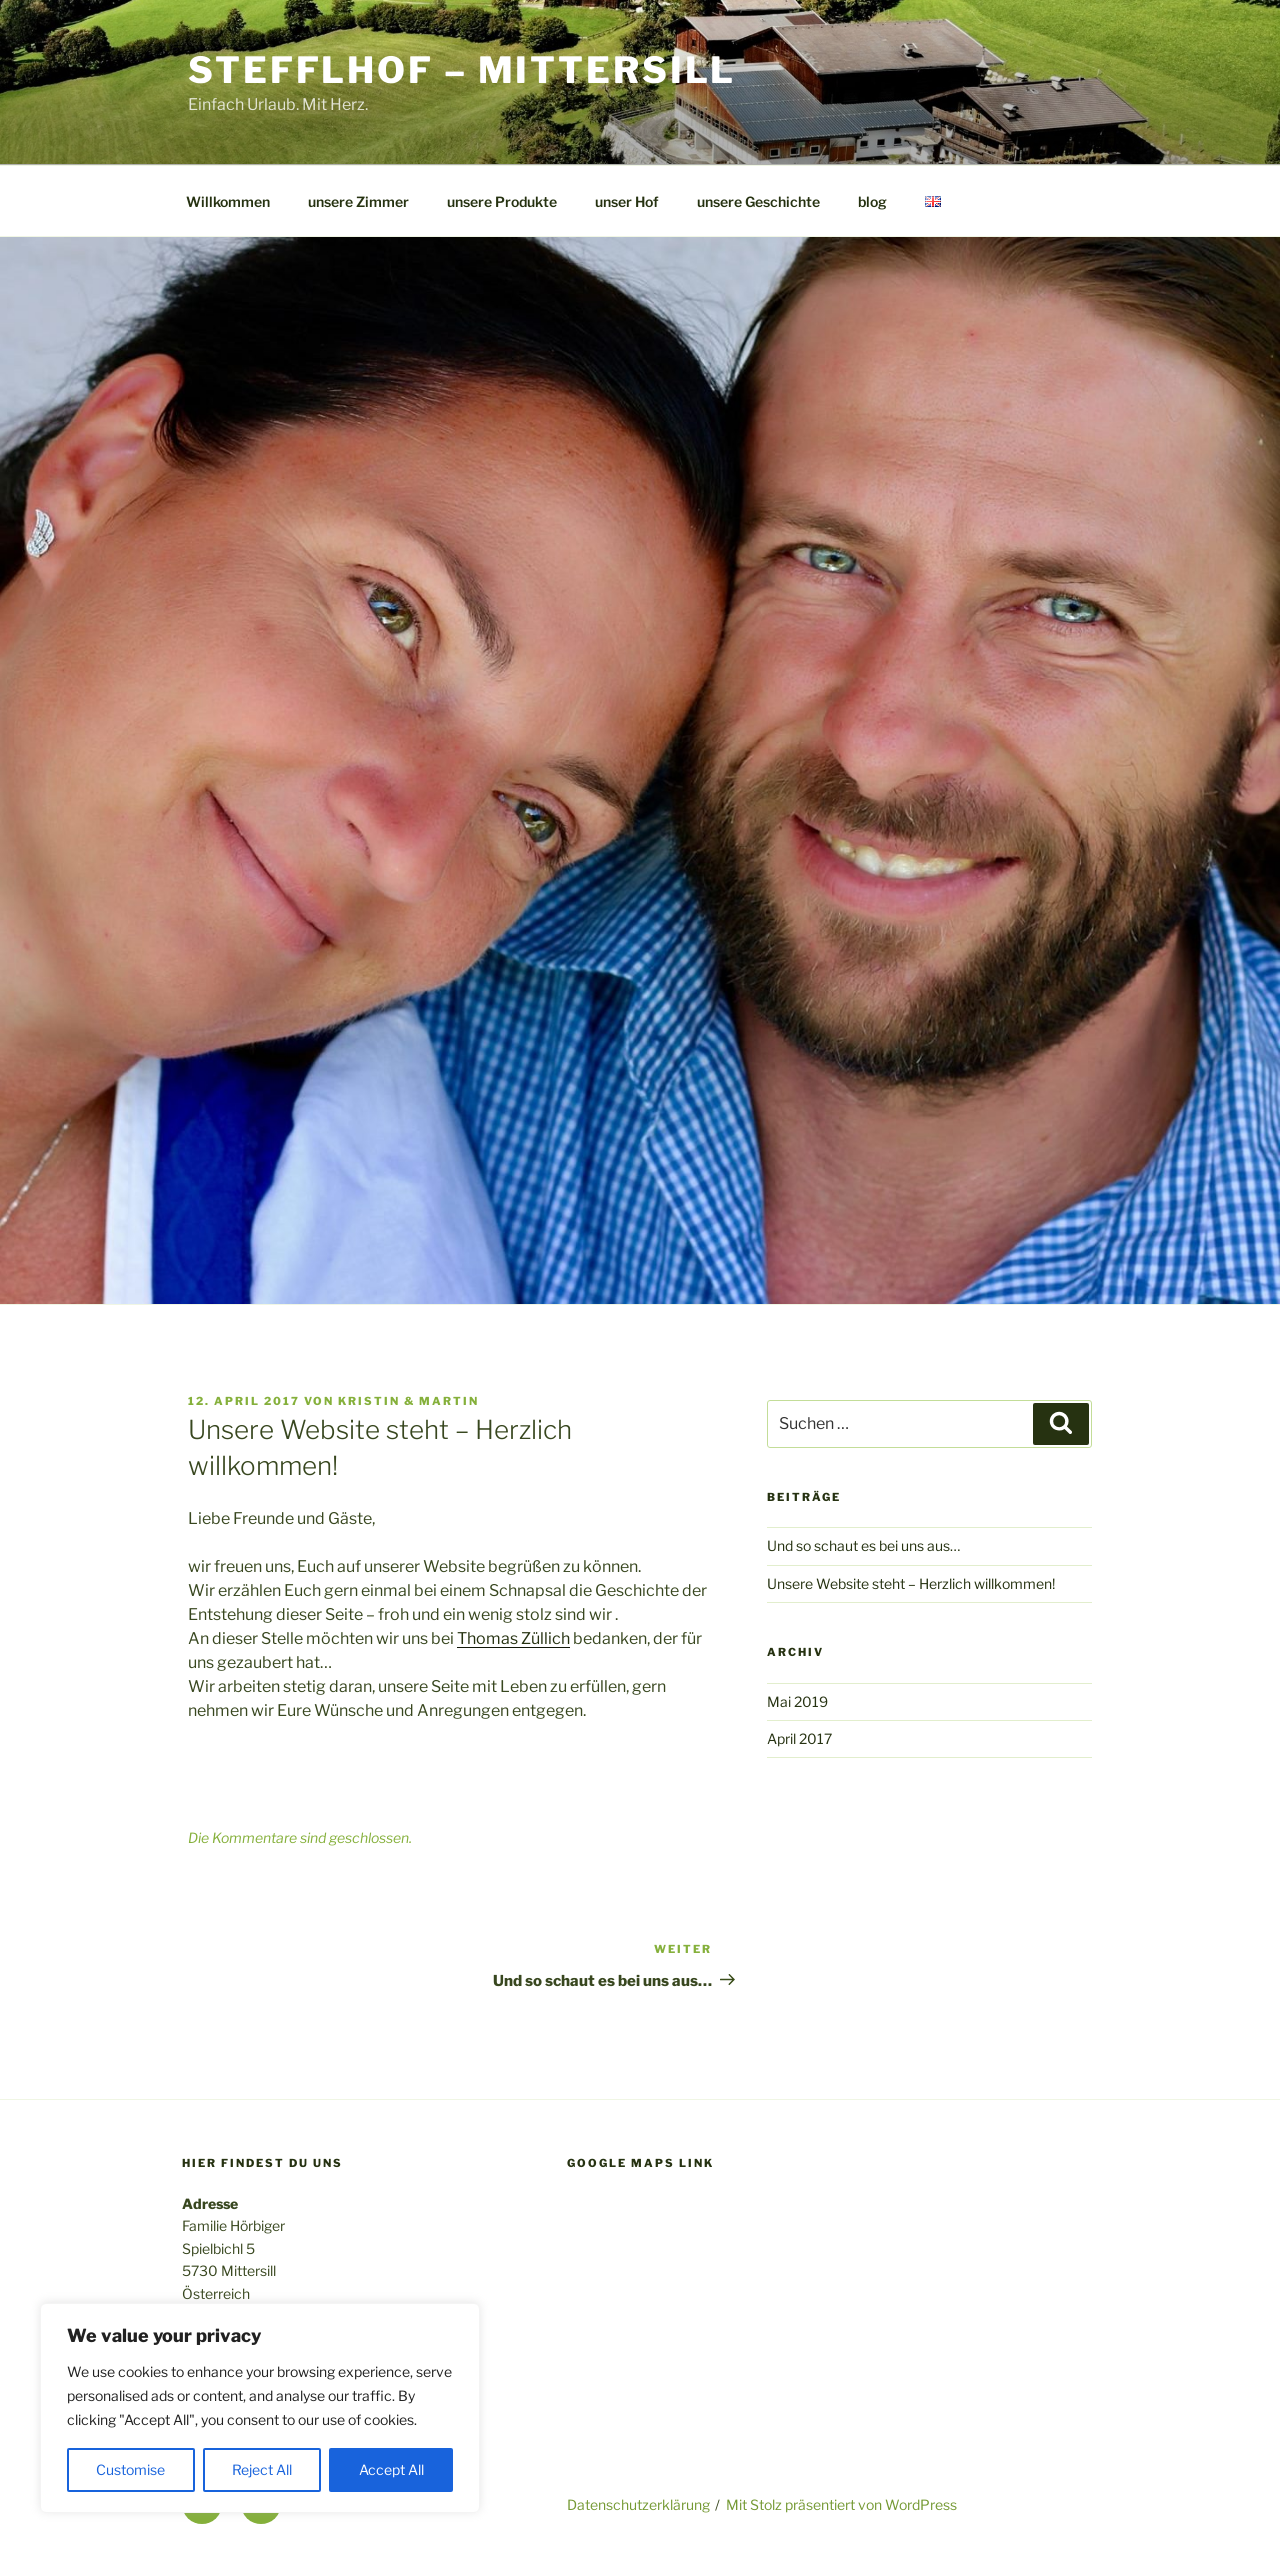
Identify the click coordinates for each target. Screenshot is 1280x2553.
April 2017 (799, 1738)
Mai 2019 (797, 1701)
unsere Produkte (502, 201)
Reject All (262, 2469)
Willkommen (228, 201)
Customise (130, 2469)
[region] (260, 2408)
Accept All (391, 2469)
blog (872, 201)
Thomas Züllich (513, 1638)
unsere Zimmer (358, 201)
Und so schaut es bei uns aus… (863, 1545)
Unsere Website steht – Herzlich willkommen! (911, 1583)
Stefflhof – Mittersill (462, 70)
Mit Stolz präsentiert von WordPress (841, 2504)
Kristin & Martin (408, 1401)
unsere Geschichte (758, 201)
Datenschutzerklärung (638, 2504)
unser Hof (627, 201)
